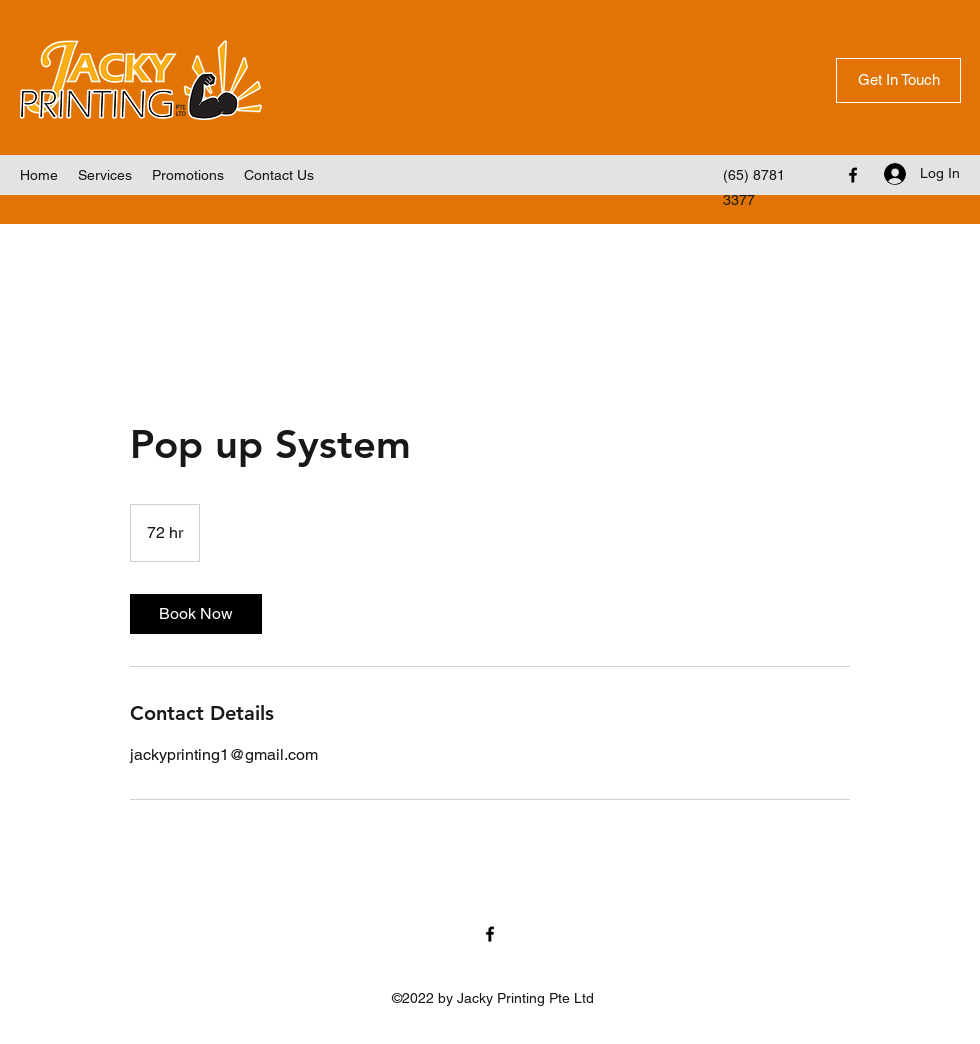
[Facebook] (853, 175)
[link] (196, 614)
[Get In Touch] (898, 80)
